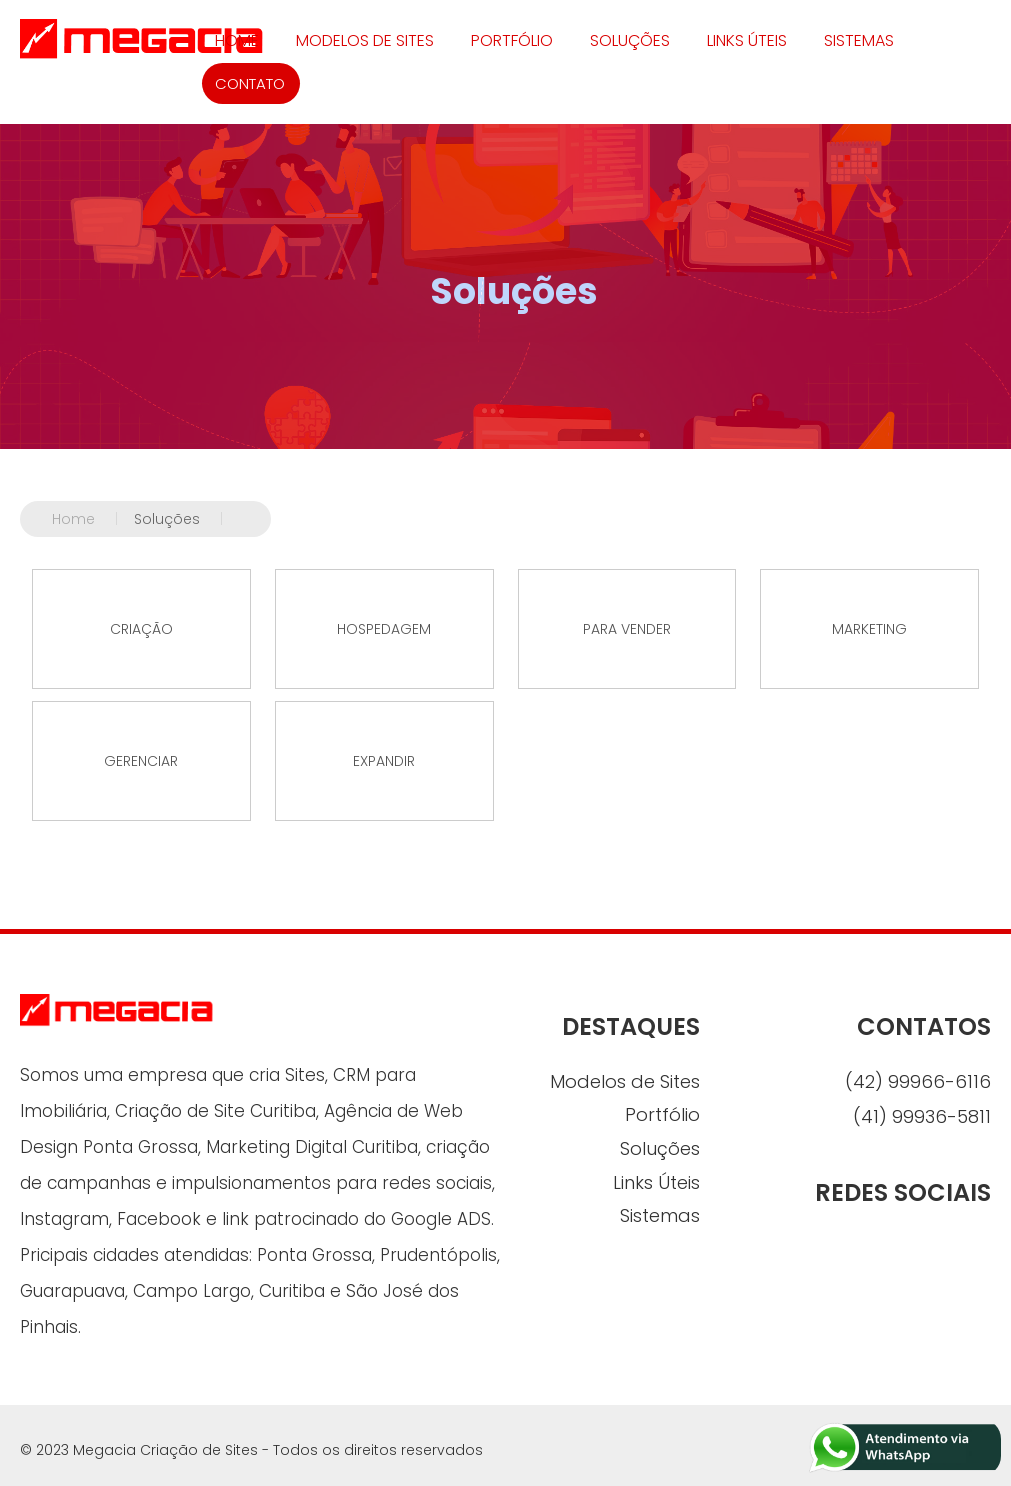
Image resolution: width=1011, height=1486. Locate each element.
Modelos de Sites (365, 40)
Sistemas (859, 40)
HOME (237, 40)
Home (93, 519)
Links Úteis (747, 40)
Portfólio (512, 40)
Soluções (630, 40)
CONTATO (250, 83)
